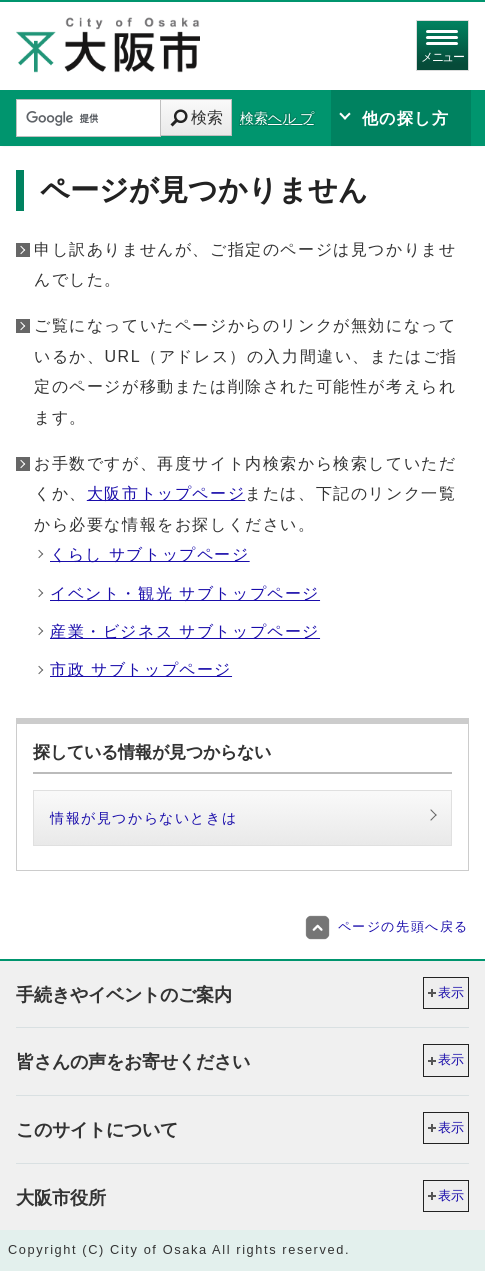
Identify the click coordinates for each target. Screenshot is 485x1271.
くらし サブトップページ (150, 554)
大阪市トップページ (166, 493)
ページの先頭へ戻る (387, 926)
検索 (207, 117)
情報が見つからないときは (143, 818)
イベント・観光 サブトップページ (185, 593)
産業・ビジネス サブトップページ (185, 631)
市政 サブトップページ (141, 669)
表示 (451, 992)
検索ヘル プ (277, 118)
